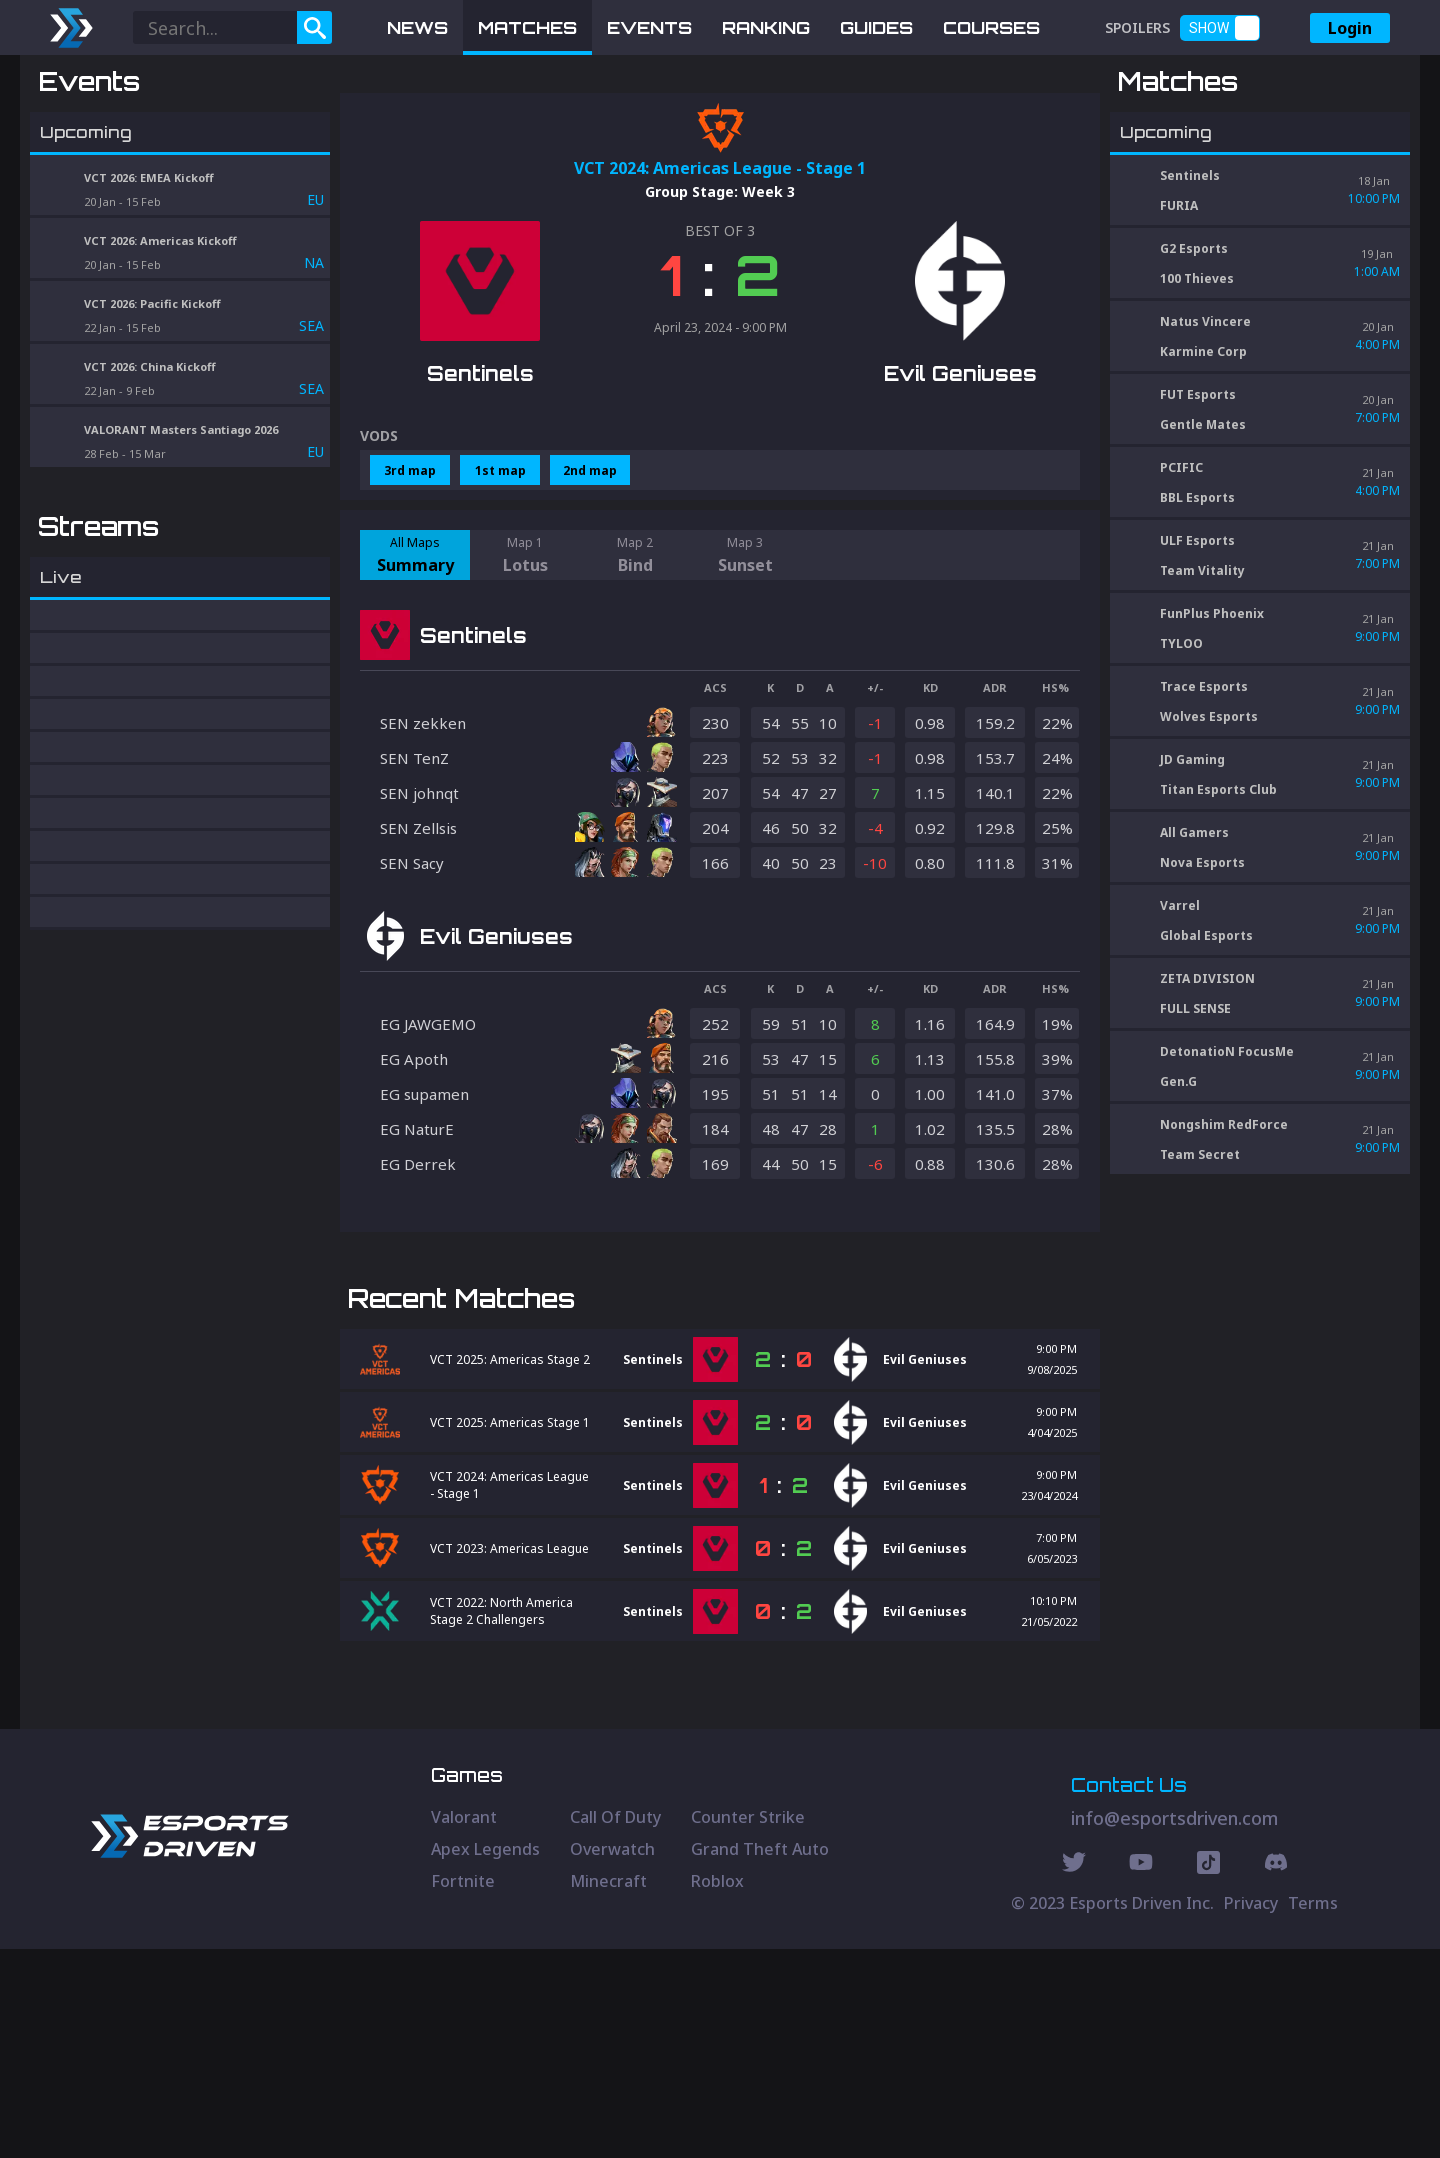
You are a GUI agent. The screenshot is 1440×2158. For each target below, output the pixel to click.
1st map (500, 574)
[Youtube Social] (1141, 2074)
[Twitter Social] (1074, 2074)
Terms (1313, 2112)
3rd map (410, 574)
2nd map (590, 574)
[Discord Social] (1208, 2074)
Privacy (1251, 2112)
